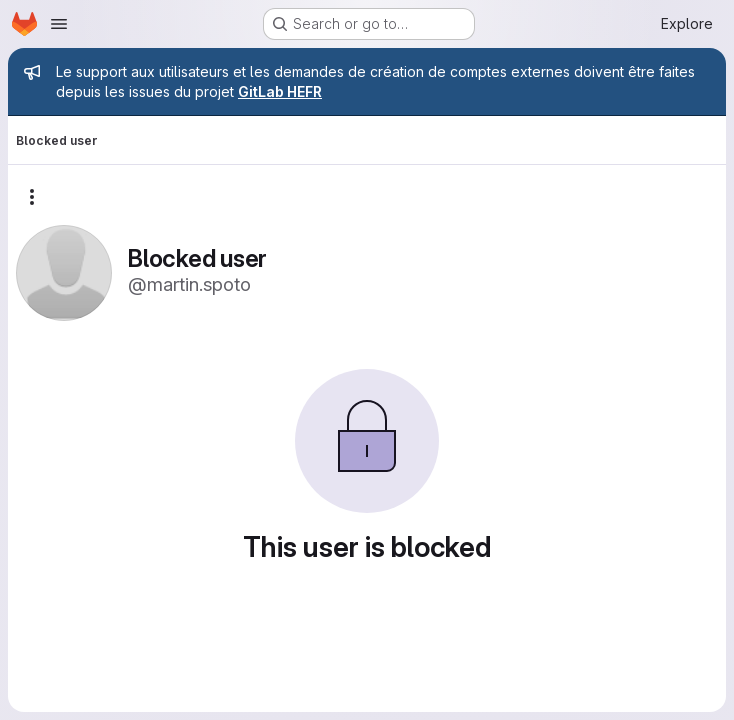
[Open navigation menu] (59, 24)
